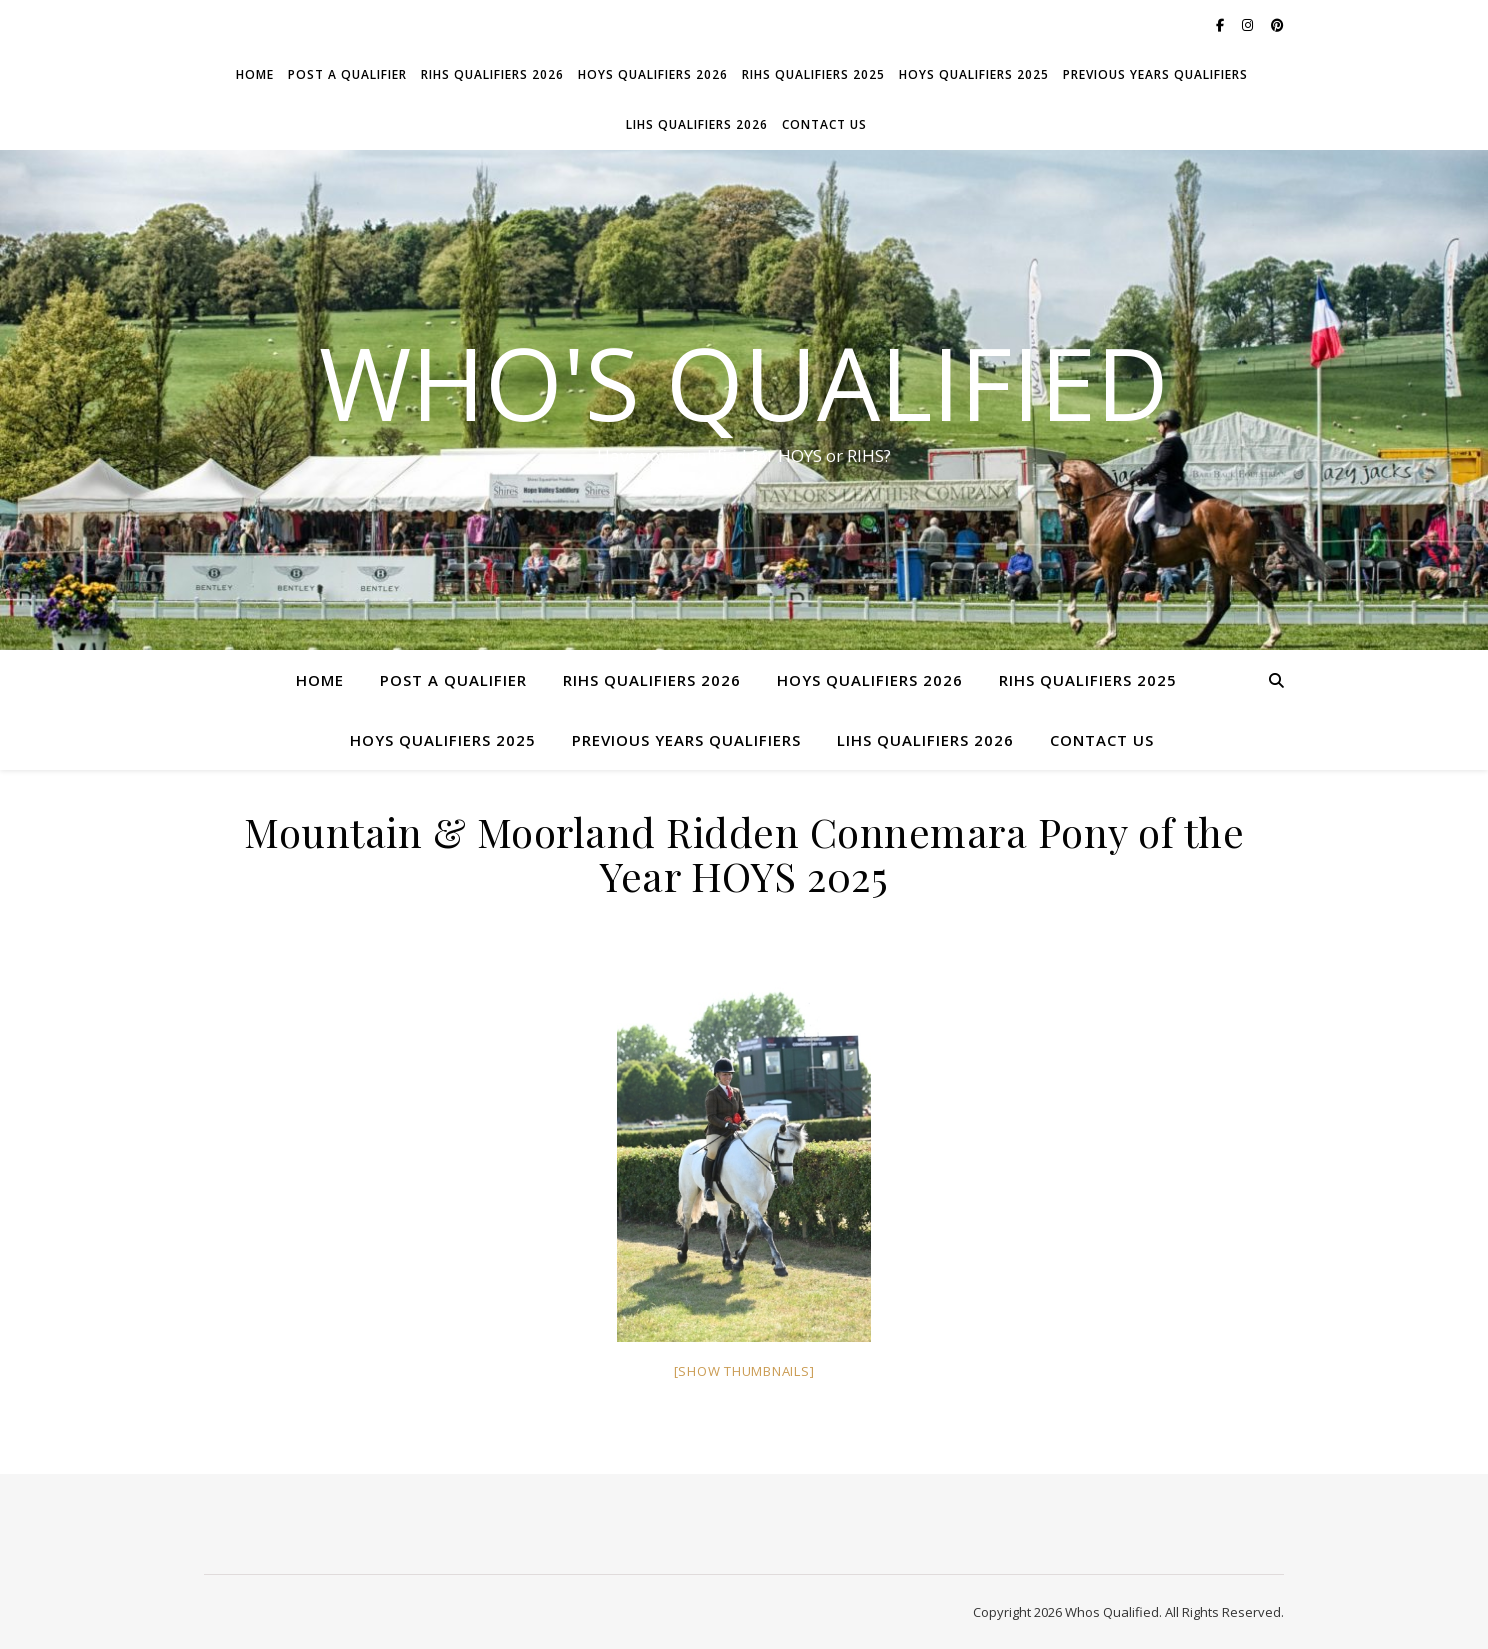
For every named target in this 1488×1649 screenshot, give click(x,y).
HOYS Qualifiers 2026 (653, 74)
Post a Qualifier (347, 74)
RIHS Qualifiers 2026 (492, 74)
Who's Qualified (744, 382)
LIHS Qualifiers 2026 (697, 124)
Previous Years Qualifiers (1155, 74)
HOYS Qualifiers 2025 (974, 74)
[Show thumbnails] (744, 1371)
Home (255, 74)
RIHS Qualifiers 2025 (813, 74)
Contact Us (824, 124)
